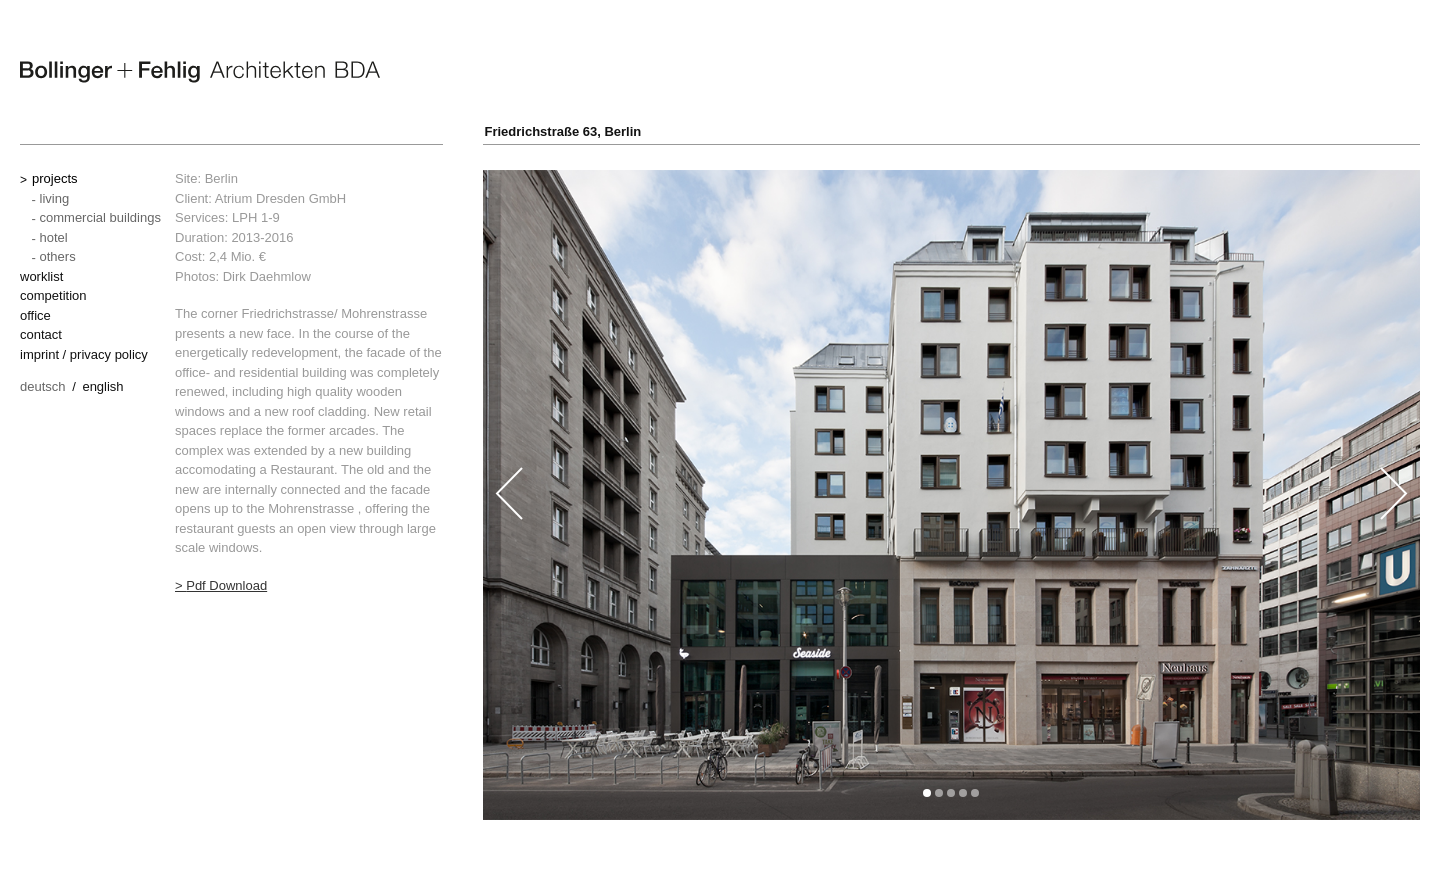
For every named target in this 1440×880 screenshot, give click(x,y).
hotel (54, 237)
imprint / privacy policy (84, 354)
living (55, 198)
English (102, 386)
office (35, 315)
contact (41, 334)
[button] (927, 793)
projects (55, 178)
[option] (952, 495)
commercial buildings (100, 217)
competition (53, 295)
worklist (41, 276)
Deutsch (43, 386)
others (58, 256)
